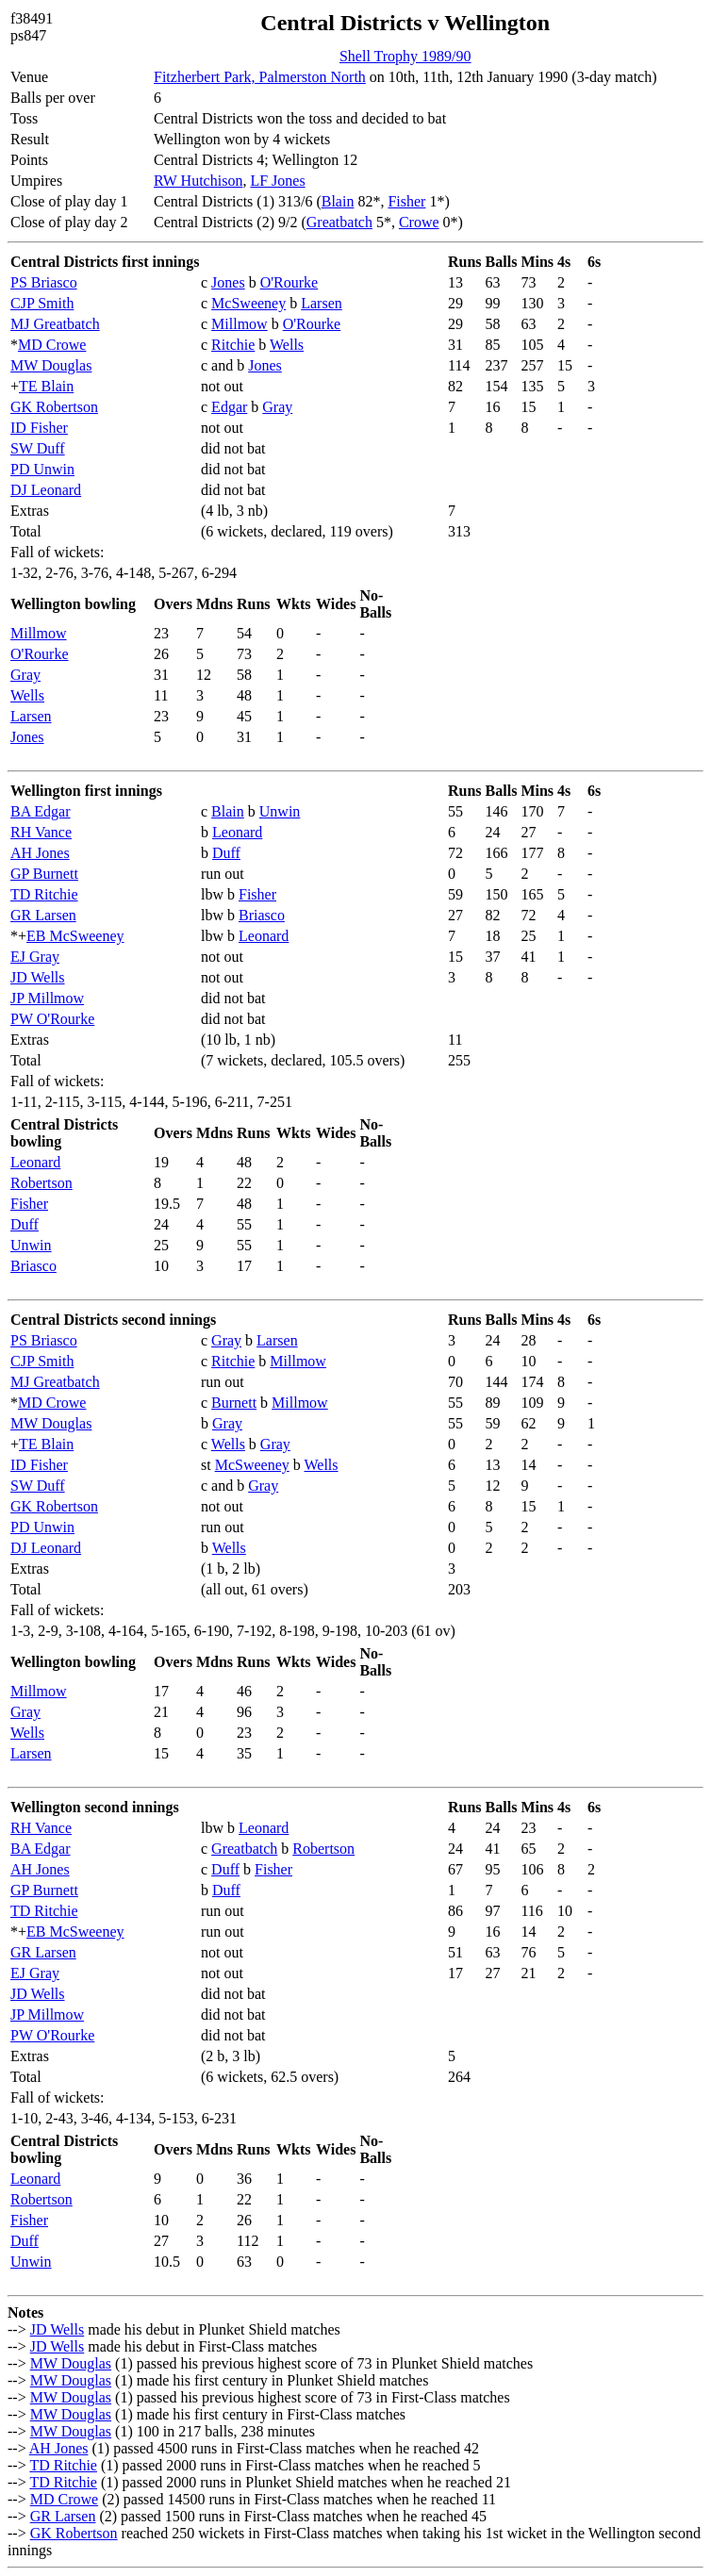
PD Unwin (42, 469)
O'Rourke (289, 282)
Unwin (280, 811)
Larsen (321, 303)
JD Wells (37, 977)
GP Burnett (44, 874)
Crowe (419, 222)
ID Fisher (39, 428)
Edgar (229, 407)
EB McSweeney (75, 936)
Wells (287, 345)
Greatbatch (339, 222)
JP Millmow (47, 998)
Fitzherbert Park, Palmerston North (260, 77)
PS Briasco (43, 282)
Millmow (239, 324)
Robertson (41, 1183)
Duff (226, 853)
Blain (338, 201)
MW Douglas (50, 365)
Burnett (233, 1403)
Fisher (406, 201)
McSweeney (248, 303)
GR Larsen (43, 915)
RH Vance (41, 832)
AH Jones (40, 853)
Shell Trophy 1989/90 (405, 56)
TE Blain (46, 386)
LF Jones (277, 181)
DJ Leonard (45, 490)
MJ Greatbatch (55, 324)
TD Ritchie (44, 894)
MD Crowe (52, 345)
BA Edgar (40, 811)
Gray (277, 407)
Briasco (262, 915)
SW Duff (37, 448)
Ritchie (233, 345)
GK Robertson (54, 407)
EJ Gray (34, 957)
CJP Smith (42, 303)
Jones (228, 282)
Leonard (237, 832)
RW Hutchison (198, 181)
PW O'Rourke (52, 1019)
